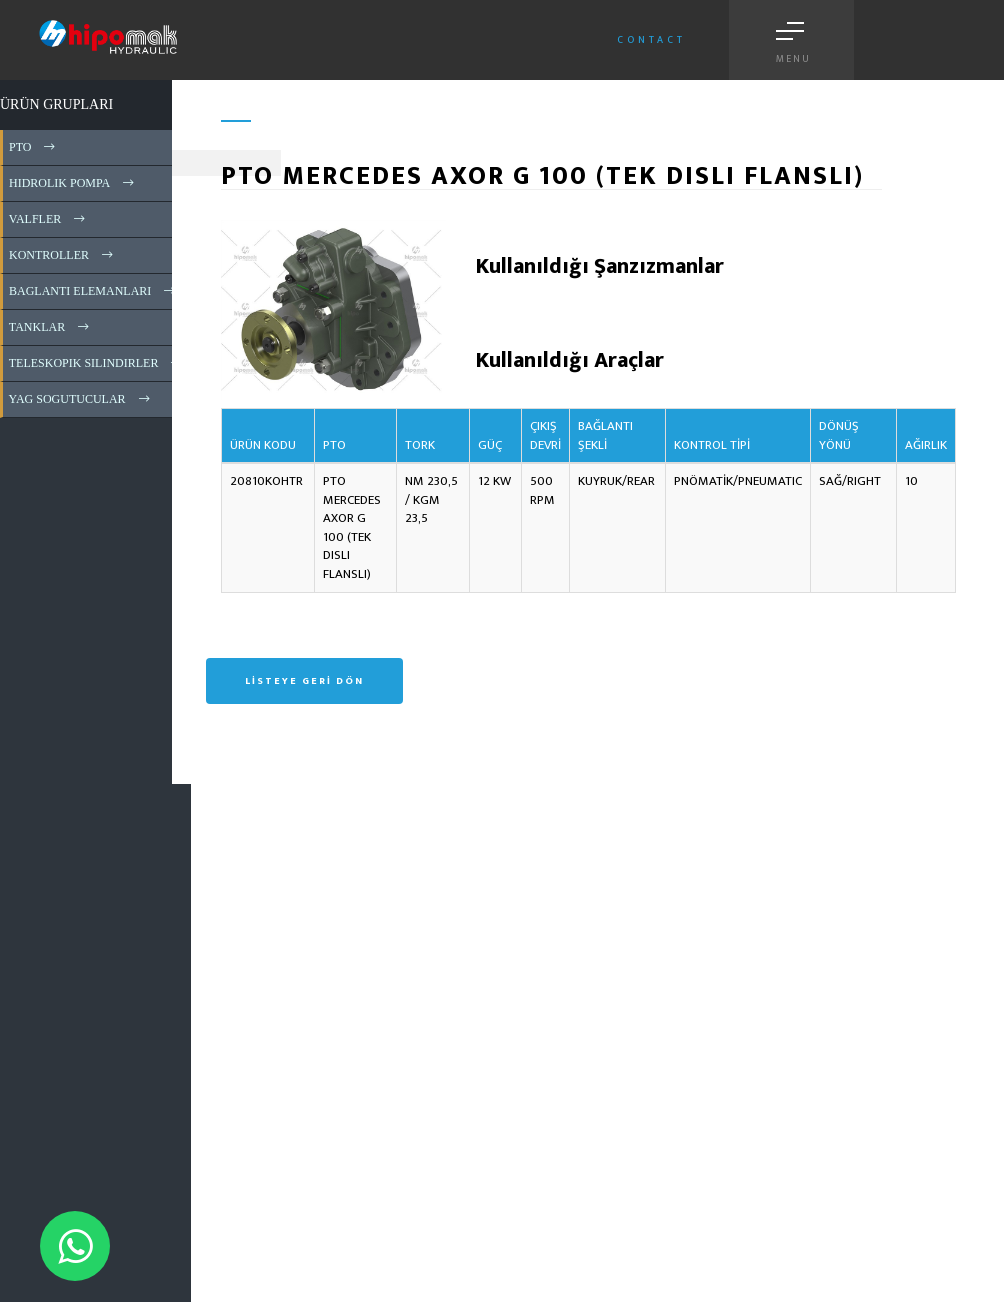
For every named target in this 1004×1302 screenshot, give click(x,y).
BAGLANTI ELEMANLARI (93, 291)
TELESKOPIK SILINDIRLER (97, 363)
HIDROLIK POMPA (73, 183)
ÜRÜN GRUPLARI (56, 104)
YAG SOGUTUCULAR (81, 399)
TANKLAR (50, 327)
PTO (33, 147)
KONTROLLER (62, 255)
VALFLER (48, 219)
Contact (651, 40)
